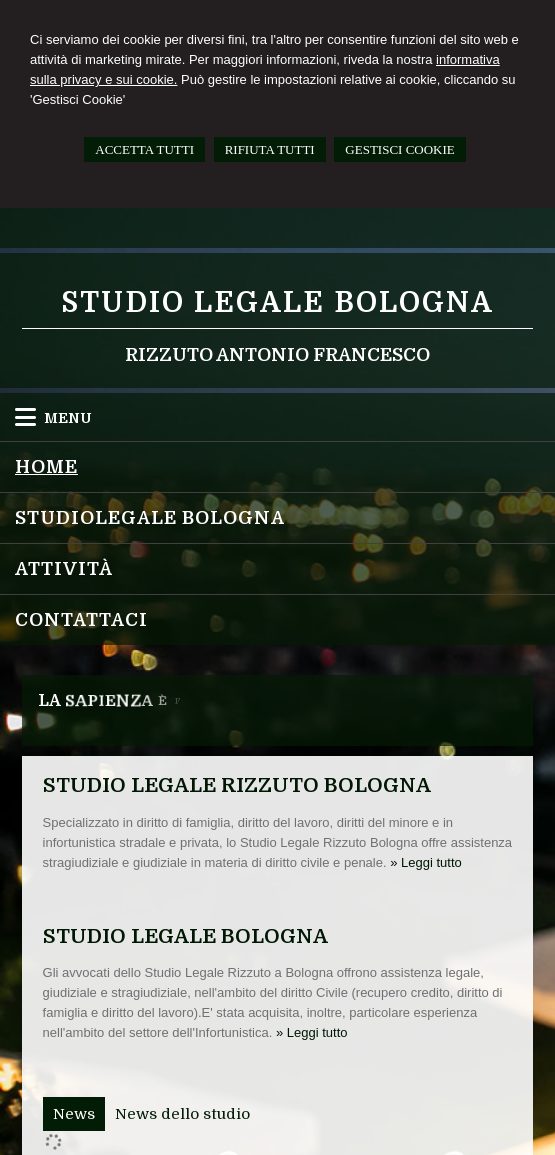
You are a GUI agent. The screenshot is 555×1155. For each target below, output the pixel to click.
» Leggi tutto (426, 862)
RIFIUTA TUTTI (270, 149)
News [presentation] (74, 1114)
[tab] (74, 1114)
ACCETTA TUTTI (144, 149)
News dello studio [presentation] (182, 1114)
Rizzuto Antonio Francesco (277, 355)
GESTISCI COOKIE (399, 149)
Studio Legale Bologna (277, 303)
